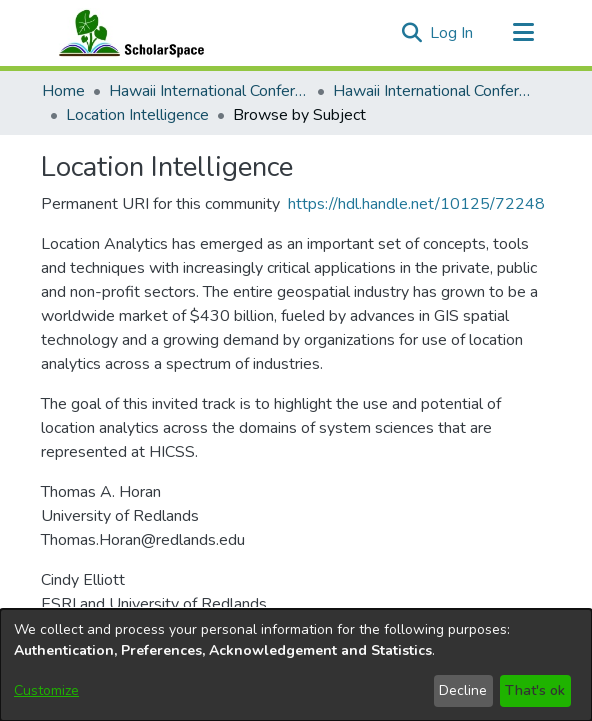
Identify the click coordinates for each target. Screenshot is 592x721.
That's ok (535, 690)
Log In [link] (452, 33)
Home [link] (63, 91)
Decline (463, 690)
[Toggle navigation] (523, 33)
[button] (411, 33)
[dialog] (296, 665)
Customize (46, 690)
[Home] (127, 33)
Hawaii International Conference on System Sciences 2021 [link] (433, 91)
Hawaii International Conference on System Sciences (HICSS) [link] (209, 91)
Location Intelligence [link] (137, 115)
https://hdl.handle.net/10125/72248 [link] (416, 204)
